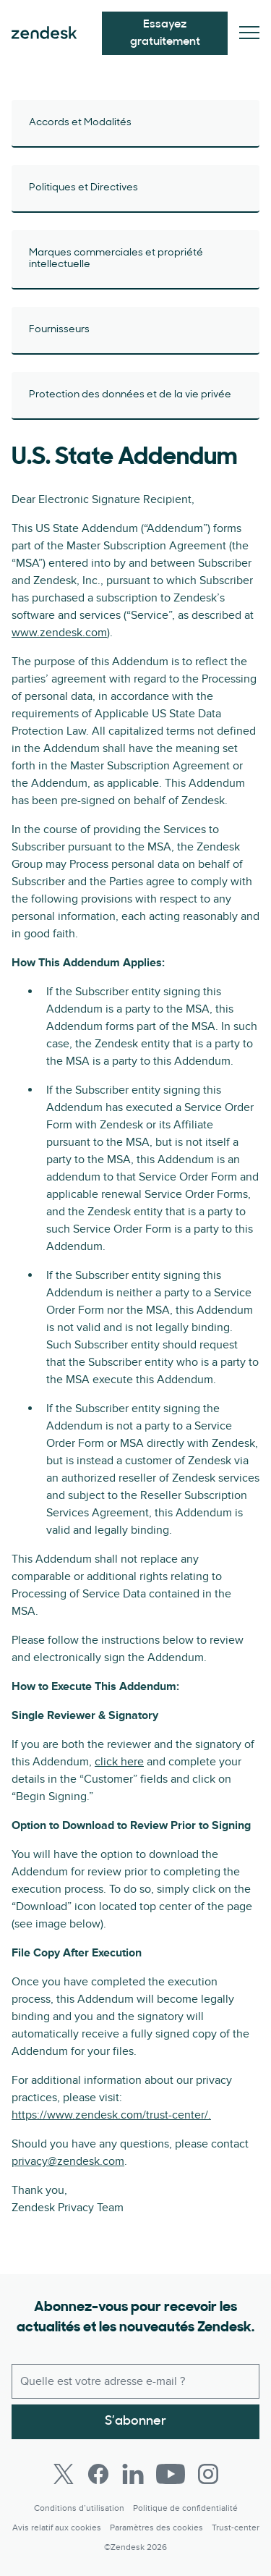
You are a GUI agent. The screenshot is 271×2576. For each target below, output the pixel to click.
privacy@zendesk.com (68, 2161)
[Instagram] (208, 2474)
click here (119, 1761)
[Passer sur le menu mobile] (249, 33)
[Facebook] (98, 2474)
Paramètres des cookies (156, 2527)
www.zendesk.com (59, 632)
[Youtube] (170, 2474)
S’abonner (135, 2421)
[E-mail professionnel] (135, 2381)
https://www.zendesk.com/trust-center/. (111, 2115)
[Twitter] (63, 2474)
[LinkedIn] (133, 2474)
